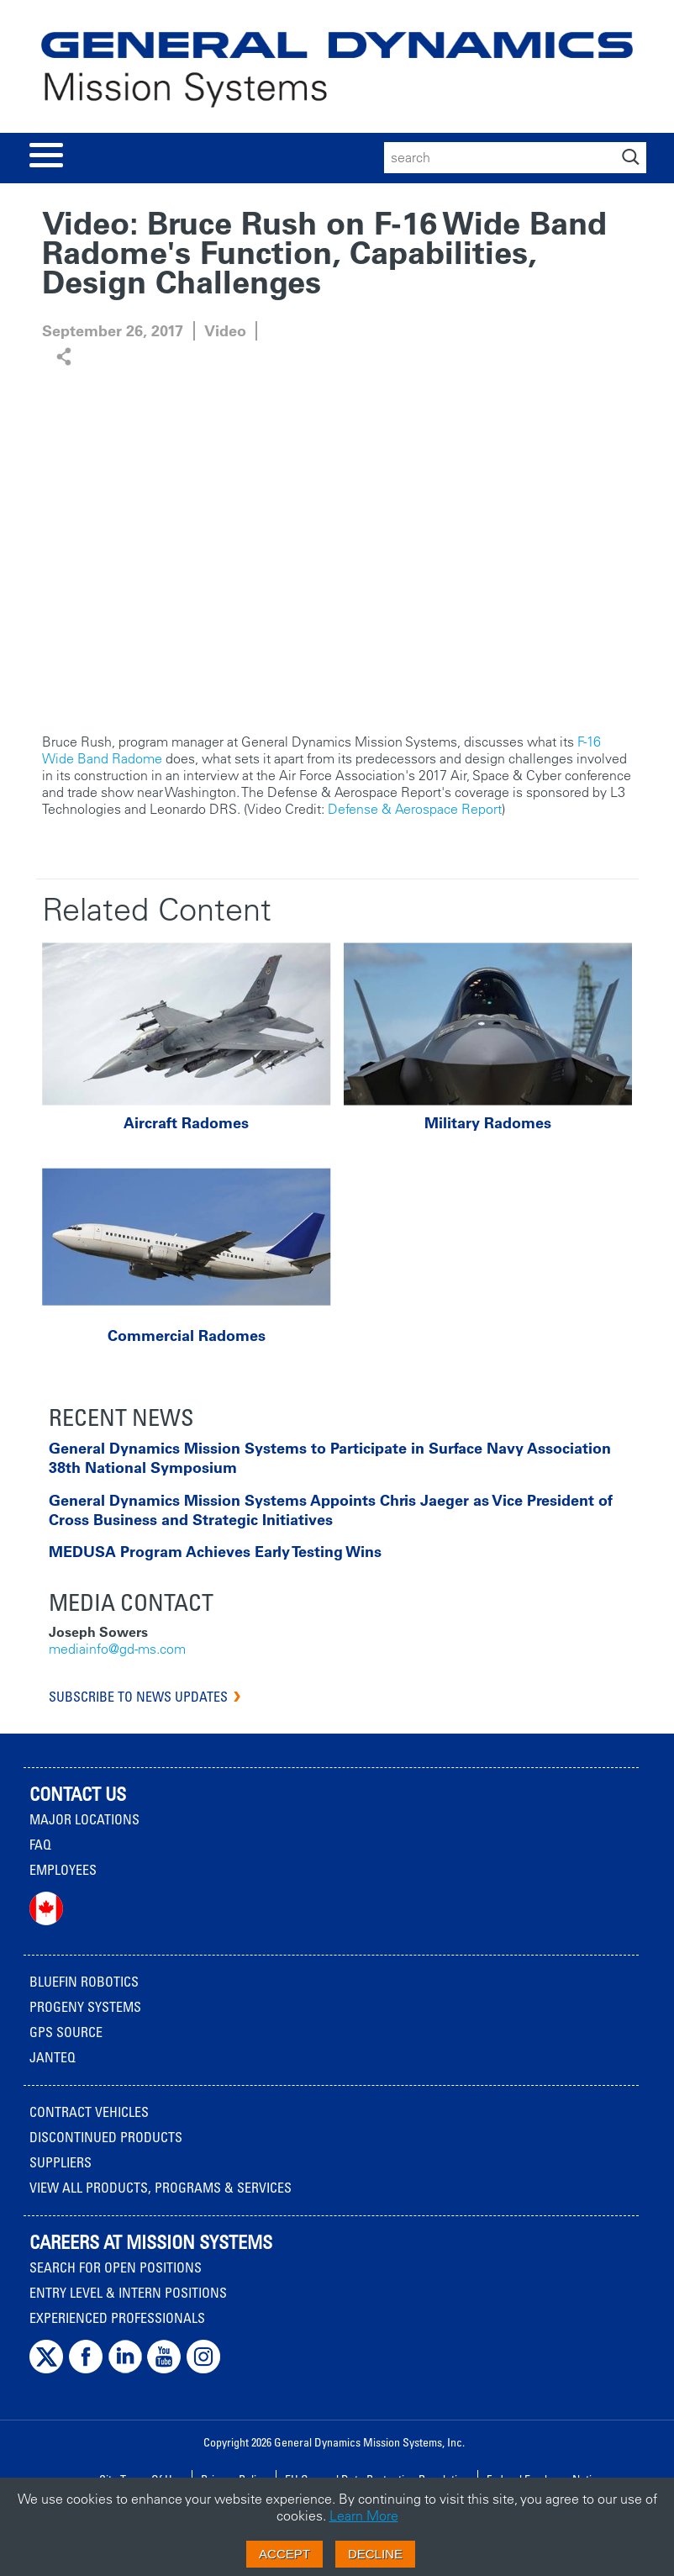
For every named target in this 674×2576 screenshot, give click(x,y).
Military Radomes (487, 1123)
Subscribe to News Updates (138, 1696)
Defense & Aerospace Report (415, 808)
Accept (284, 2554)
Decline (375, 2554)
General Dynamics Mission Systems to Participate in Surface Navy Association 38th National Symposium (330, 1457)
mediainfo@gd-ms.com (117, 1648)
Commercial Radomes (187, 1336)
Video (225, 330)
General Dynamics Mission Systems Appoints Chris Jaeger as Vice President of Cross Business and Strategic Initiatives (331, 1510)
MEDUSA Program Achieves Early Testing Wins (215, 1551)
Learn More (363, 2515)
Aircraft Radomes (186, 1123)
